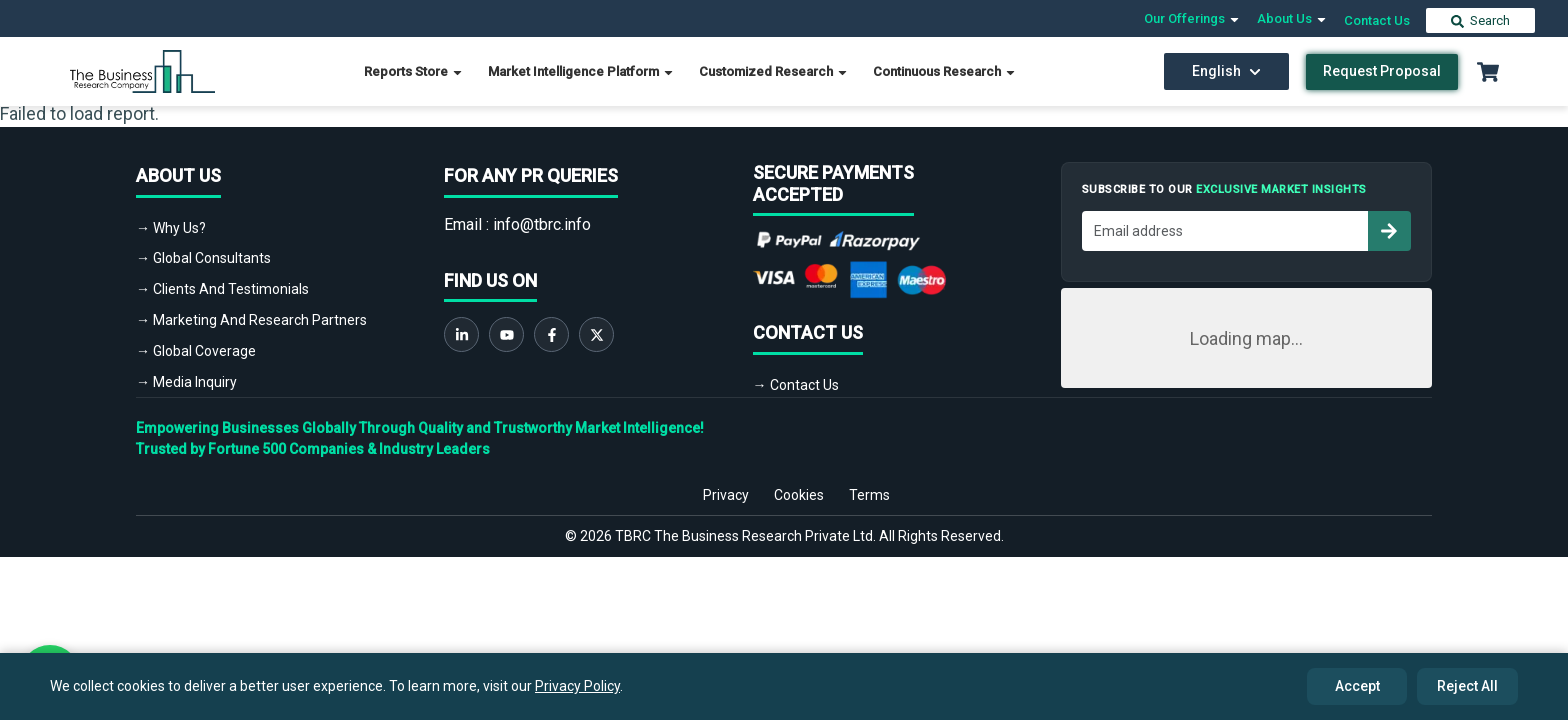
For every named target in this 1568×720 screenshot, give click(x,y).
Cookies (799, 495)
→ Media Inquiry (186, 382)
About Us (1292, 18)
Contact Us (1377, 20)
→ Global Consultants (203, 258)
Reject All (1467, 686)
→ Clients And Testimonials (222, 289)
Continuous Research (945, 71)
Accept (1357, 686)
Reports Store (414, 71)
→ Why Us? (171, 228)
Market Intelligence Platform (581, 71)
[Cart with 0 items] (1488, 72)
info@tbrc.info (542, 224)
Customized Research (774, 71)
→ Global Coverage (196, 351)
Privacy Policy (577, 686)
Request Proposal (1382, 71)
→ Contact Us (796, 385)
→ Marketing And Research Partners (251, 320)
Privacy (726, 495)
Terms (869, 495)
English (1226, 71)
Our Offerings (1192, 18)
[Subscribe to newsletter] (1389, 231)
